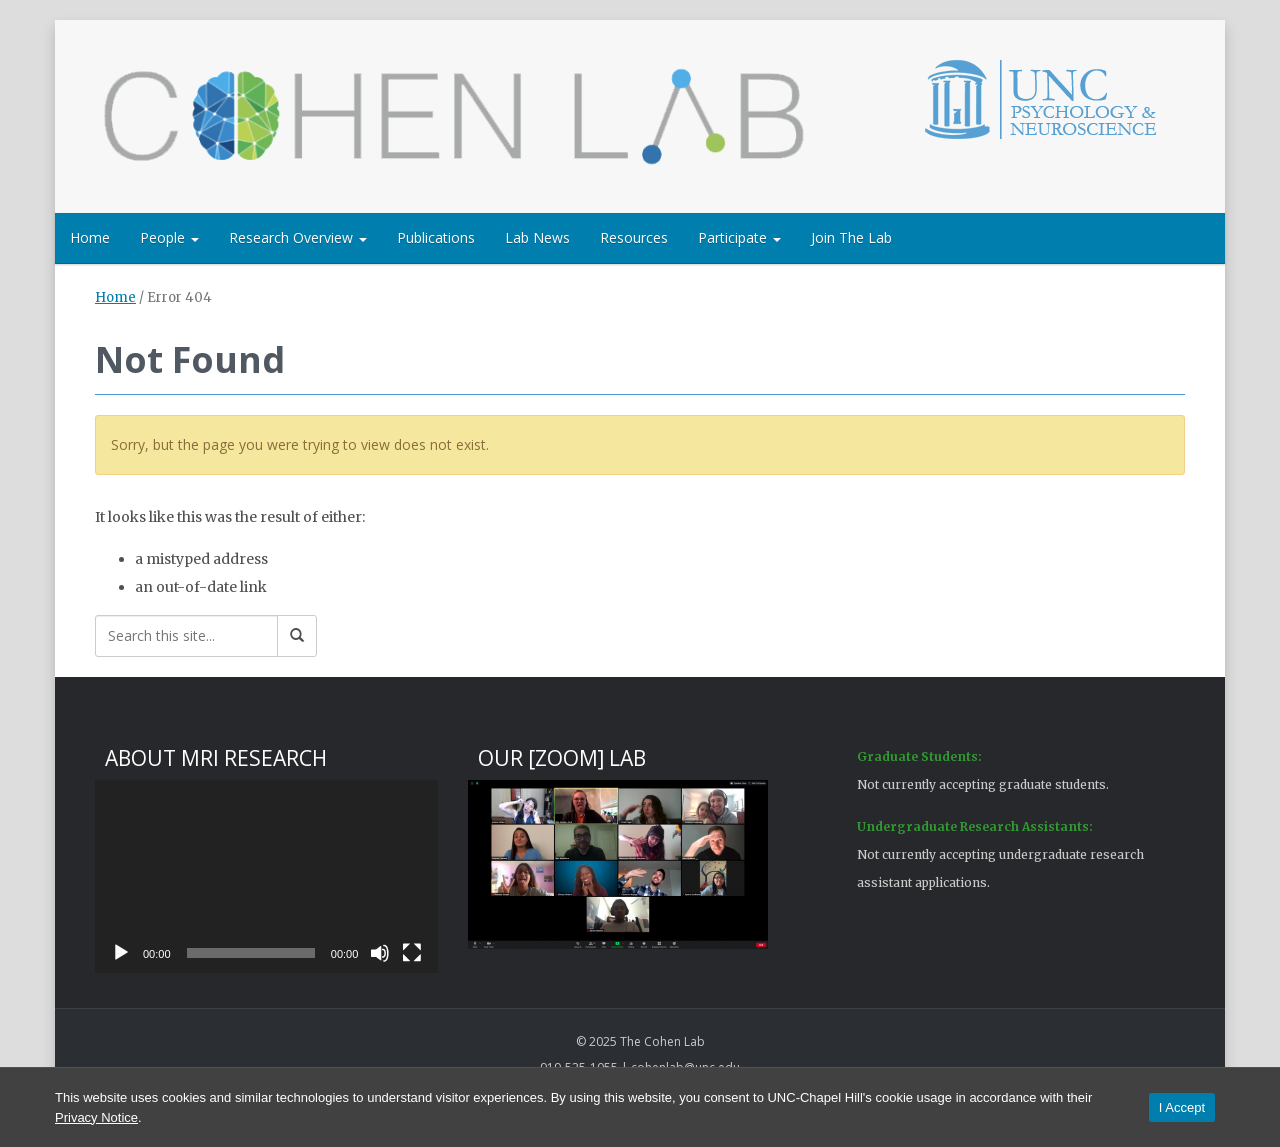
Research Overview (298, 237)
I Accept (1182, 1107)
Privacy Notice (96, 1117)
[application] (266, 876)
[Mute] (380, 953)
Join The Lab (851, 237)
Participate (739, 237)
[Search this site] (186, 636)
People (169, 237)
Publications (436, 237)
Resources (634, 237)
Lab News (537, 237)
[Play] (121, 953)
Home (90, 237)
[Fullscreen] (412, 953)
